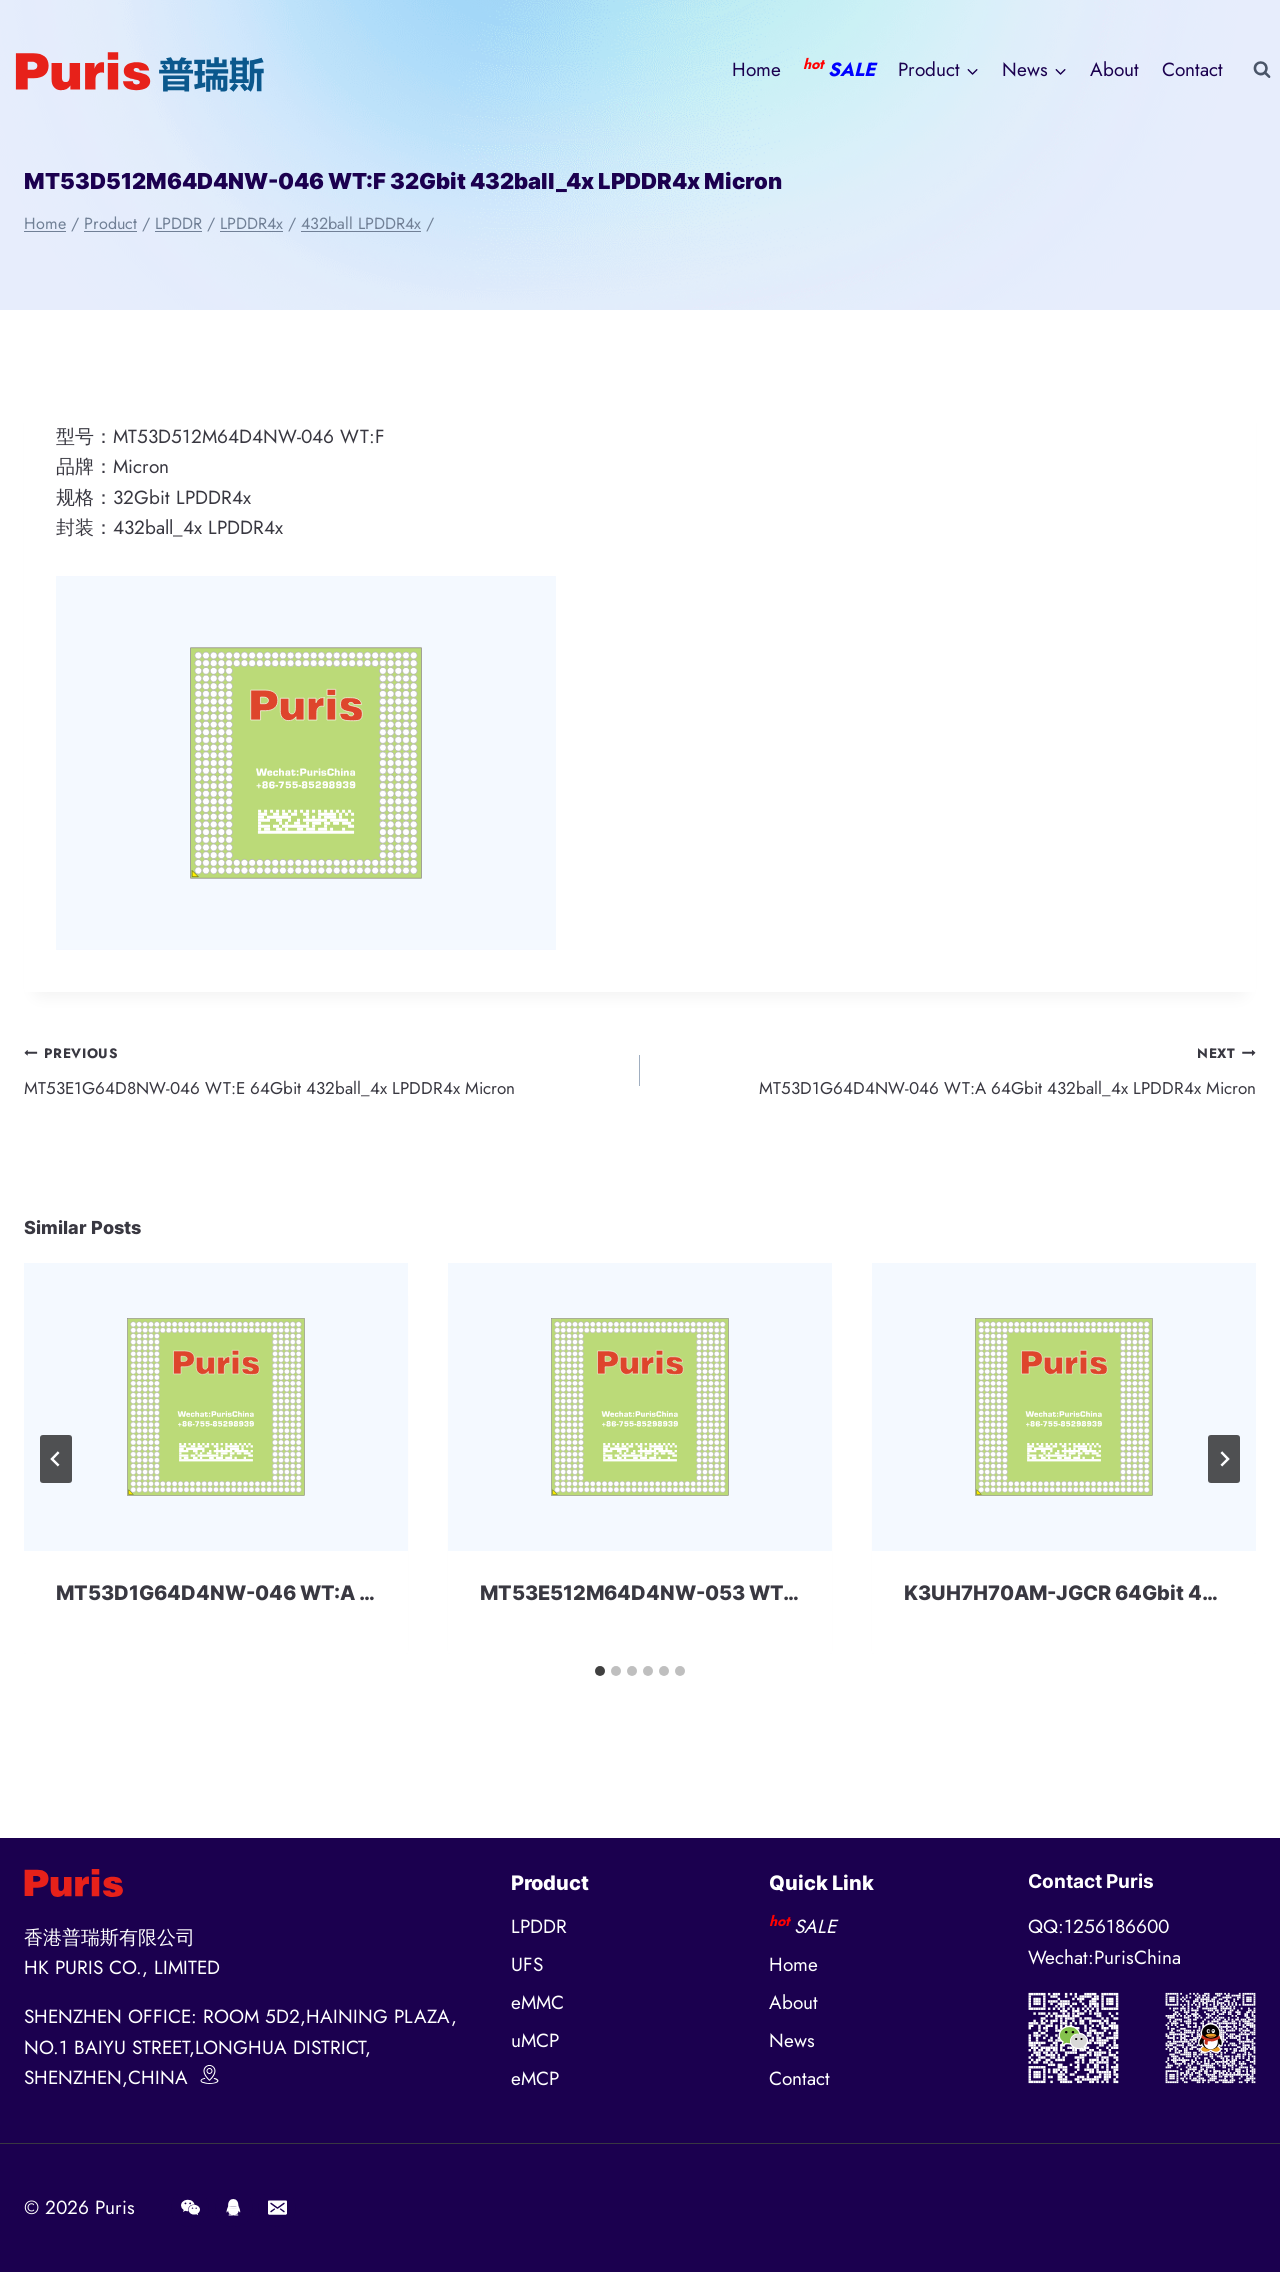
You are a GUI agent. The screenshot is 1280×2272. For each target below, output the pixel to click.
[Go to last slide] (56, 1466)
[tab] (600, 1679)
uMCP (535, 2040)
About (1114, 69)
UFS (527, 1964)
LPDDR (539, 1926)
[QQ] (234, 2208)
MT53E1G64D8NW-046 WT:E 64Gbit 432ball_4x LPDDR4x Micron (322, 1073)
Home (756, 69)
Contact (1192, 69)
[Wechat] (190, 2208)
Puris (115, 2207)
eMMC (537, 2002)
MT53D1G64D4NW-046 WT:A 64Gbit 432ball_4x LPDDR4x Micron (957, 1073)
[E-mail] (277, 2208)
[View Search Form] (1262, 70)
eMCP (535, 2078)
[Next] (1224, 1466)
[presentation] (216, 1415)
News (792, 2040)
